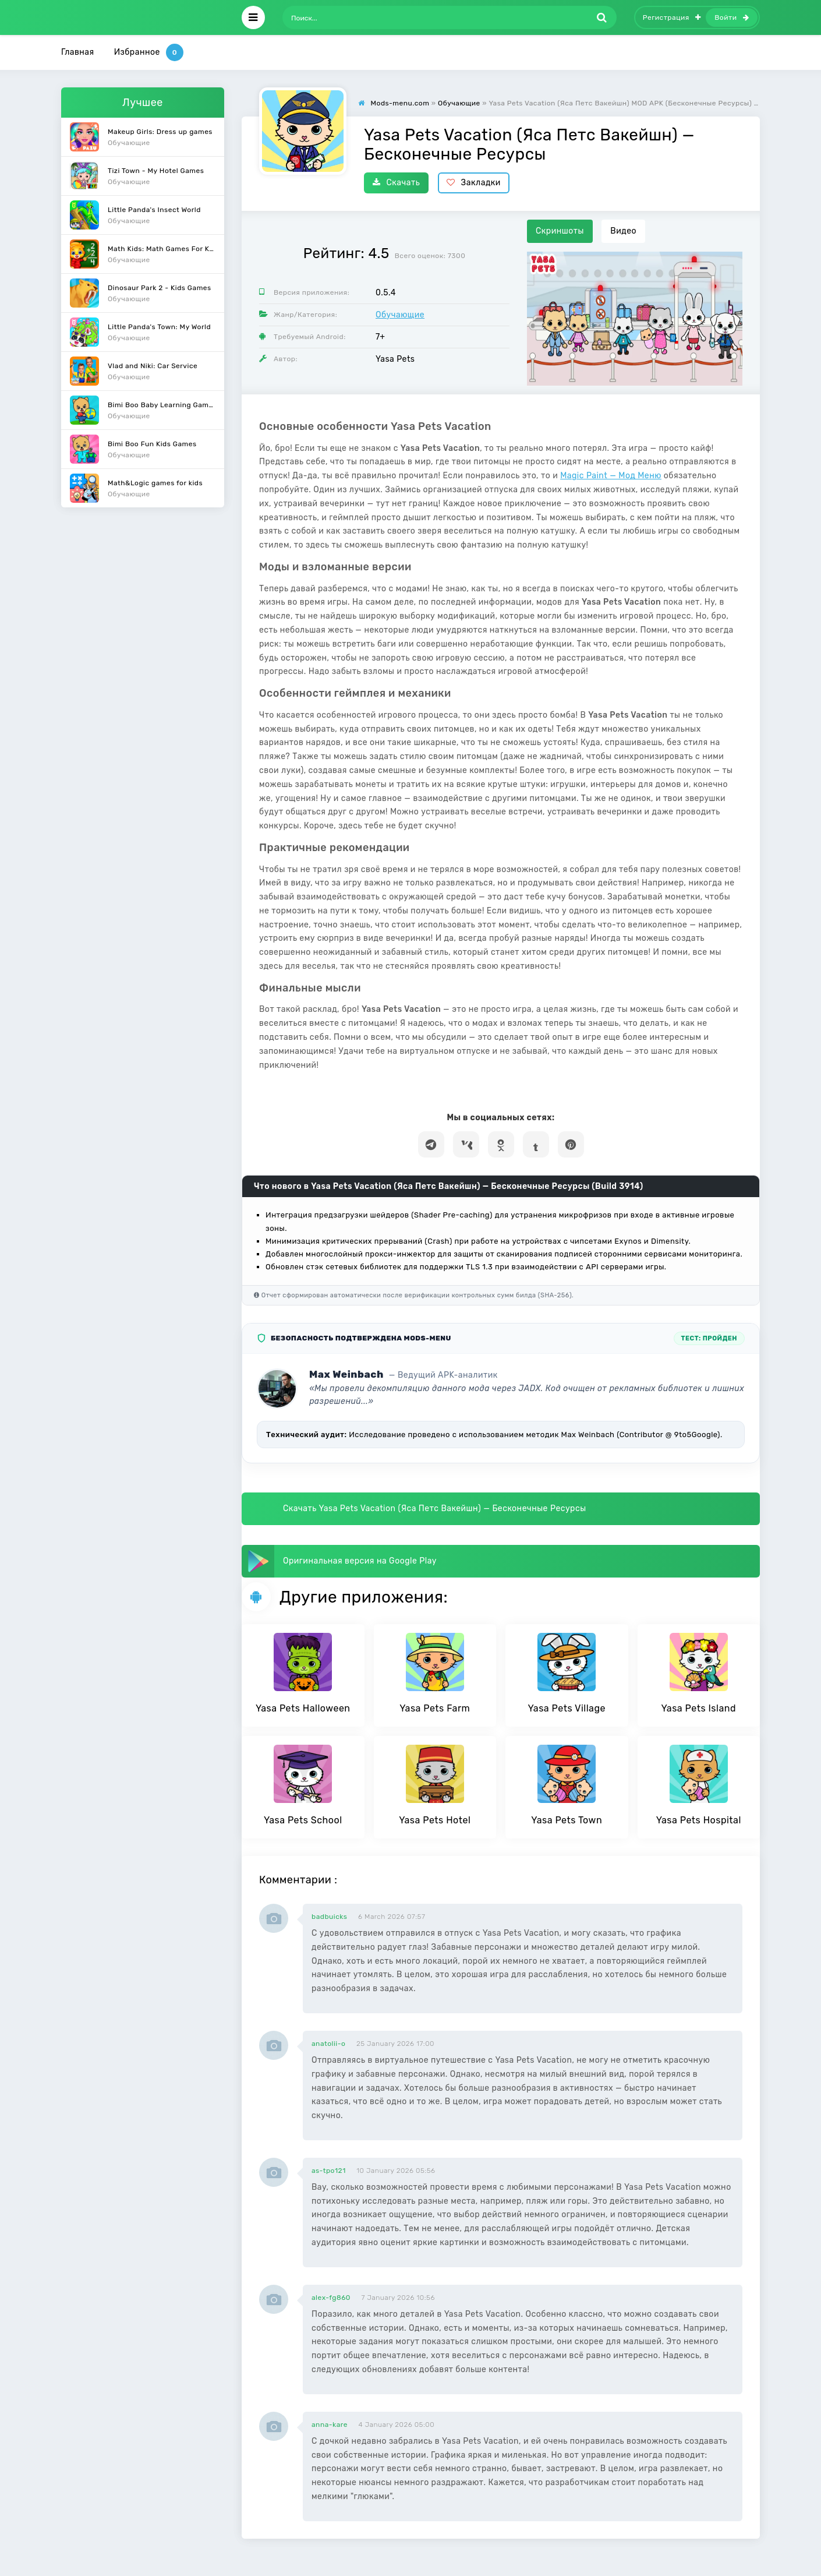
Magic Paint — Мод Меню (610, 476)
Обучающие (400, 315)
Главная (77, 52)
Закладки (474, 183)
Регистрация (672, 17)
